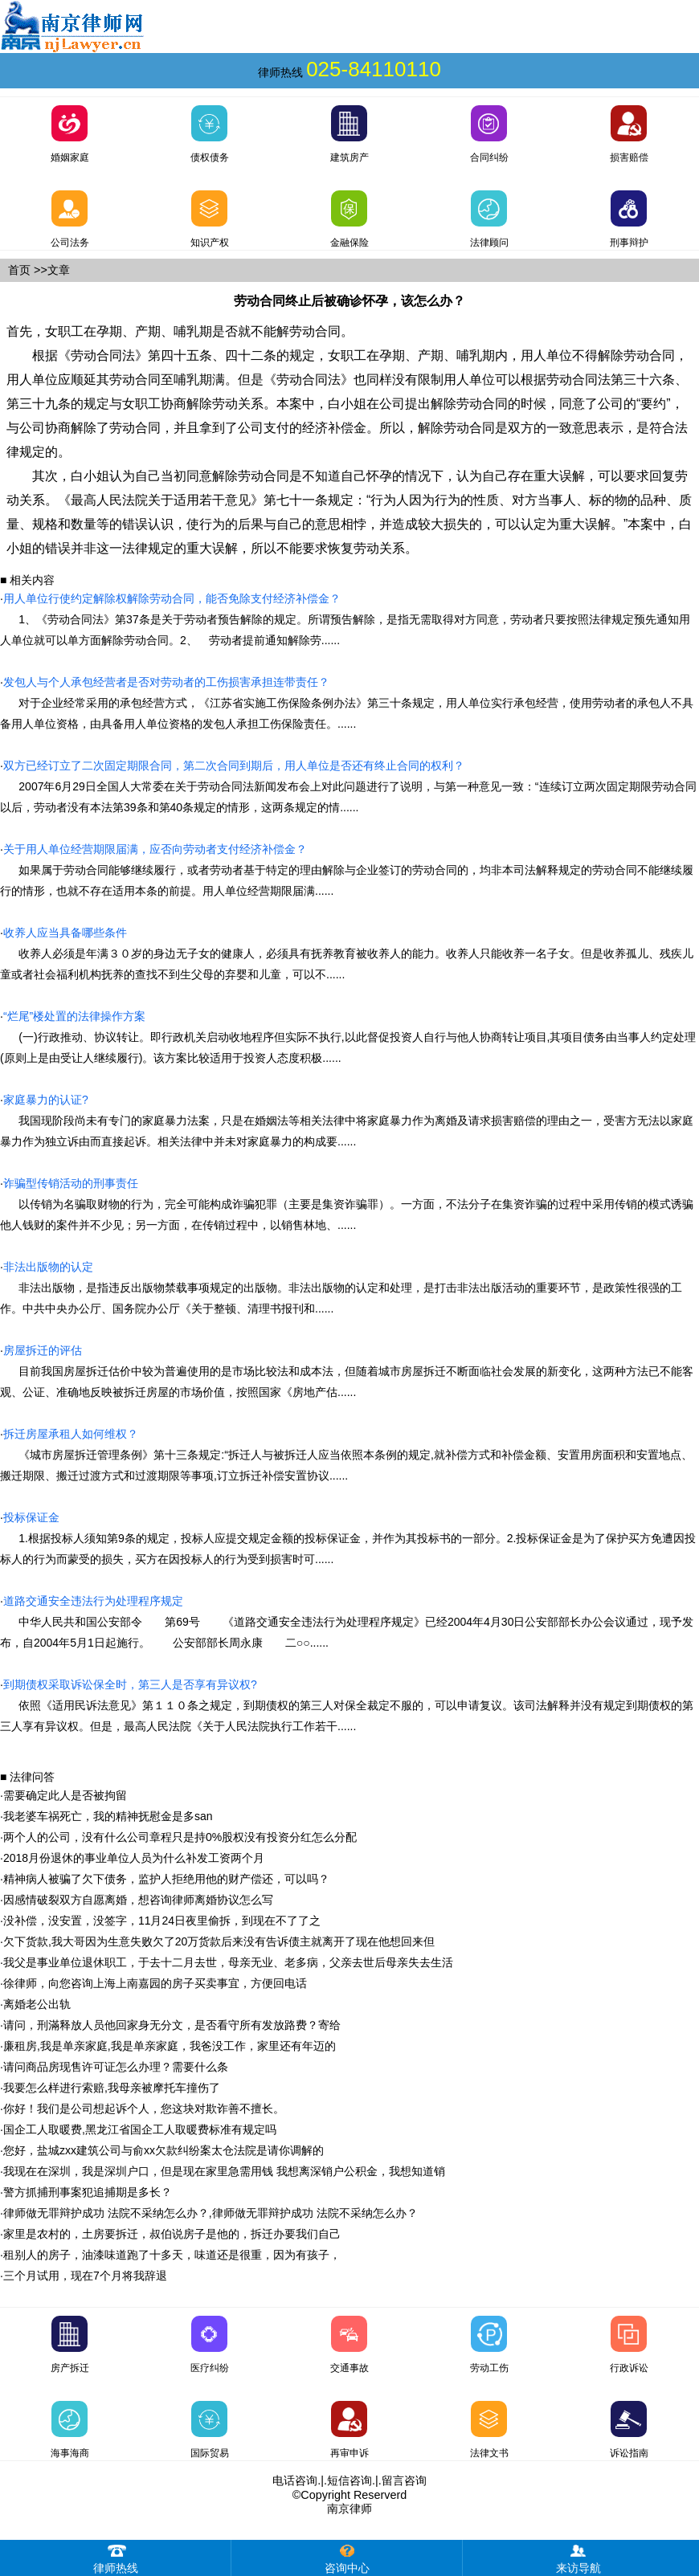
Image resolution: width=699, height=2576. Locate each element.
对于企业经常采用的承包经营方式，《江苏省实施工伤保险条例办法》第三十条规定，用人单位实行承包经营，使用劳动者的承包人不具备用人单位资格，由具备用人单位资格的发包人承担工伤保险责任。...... (346, 703)
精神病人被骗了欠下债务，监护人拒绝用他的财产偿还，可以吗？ (166, 1878)
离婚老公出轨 (37, 2004)
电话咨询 (294, 2480)
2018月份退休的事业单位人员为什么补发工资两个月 (133, 1857)
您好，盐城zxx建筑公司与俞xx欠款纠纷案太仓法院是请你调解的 (163, 2150)
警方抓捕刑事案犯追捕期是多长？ (87, 2192)
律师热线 (115, 2557)
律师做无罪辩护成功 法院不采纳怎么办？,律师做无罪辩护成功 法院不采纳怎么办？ (210, 2213)
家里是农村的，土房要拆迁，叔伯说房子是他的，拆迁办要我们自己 (172, 2233)
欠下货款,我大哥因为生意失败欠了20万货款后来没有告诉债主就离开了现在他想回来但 (219, 1941)
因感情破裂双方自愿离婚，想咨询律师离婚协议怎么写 (138, 1899)
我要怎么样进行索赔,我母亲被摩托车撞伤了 (111, 2087)
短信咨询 (349, 2480)
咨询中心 (347, 2557)
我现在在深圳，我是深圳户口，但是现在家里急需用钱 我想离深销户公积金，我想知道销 (224, 2171)
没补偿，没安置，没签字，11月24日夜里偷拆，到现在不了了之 (162, 1920)
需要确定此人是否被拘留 (65, 1795)
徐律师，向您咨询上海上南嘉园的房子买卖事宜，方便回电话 (155, 1983)
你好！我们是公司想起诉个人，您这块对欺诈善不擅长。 (143, 2108)
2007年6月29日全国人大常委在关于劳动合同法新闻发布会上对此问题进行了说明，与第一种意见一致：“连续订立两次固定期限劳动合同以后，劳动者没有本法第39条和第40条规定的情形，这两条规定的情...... (348, 786)
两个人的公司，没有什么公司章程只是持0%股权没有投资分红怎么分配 (180, 1837)
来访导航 (578, 2557)
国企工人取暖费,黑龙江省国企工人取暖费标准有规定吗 (139, 2129)
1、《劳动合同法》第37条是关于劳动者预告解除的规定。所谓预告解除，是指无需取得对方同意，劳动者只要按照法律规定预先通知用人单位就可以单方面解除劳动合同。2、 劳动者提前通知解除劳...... (345, 619)
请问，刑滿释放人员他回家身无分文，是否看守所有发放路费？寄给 (172, 2025)
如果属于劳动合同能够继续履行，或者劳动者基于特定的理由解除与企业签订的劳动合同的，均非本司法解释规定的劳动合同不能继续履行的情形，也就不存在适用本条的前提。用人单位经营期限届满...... (346, 870)
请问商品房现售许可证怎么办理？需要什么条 (115, 2066)
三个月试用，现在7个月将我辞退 (85, 2275)
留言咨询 (404, 2480)
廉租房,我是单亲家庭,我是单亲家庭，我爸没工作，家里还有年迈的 (169, 2045)
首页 (19, 269)
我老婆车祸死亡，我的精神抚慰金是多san (108, 1816)
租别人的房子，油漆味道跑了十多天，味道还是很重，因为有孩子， (172, 2254)
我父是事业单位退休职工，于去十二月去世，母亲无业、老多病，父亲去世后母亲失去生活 (228, 1962)
